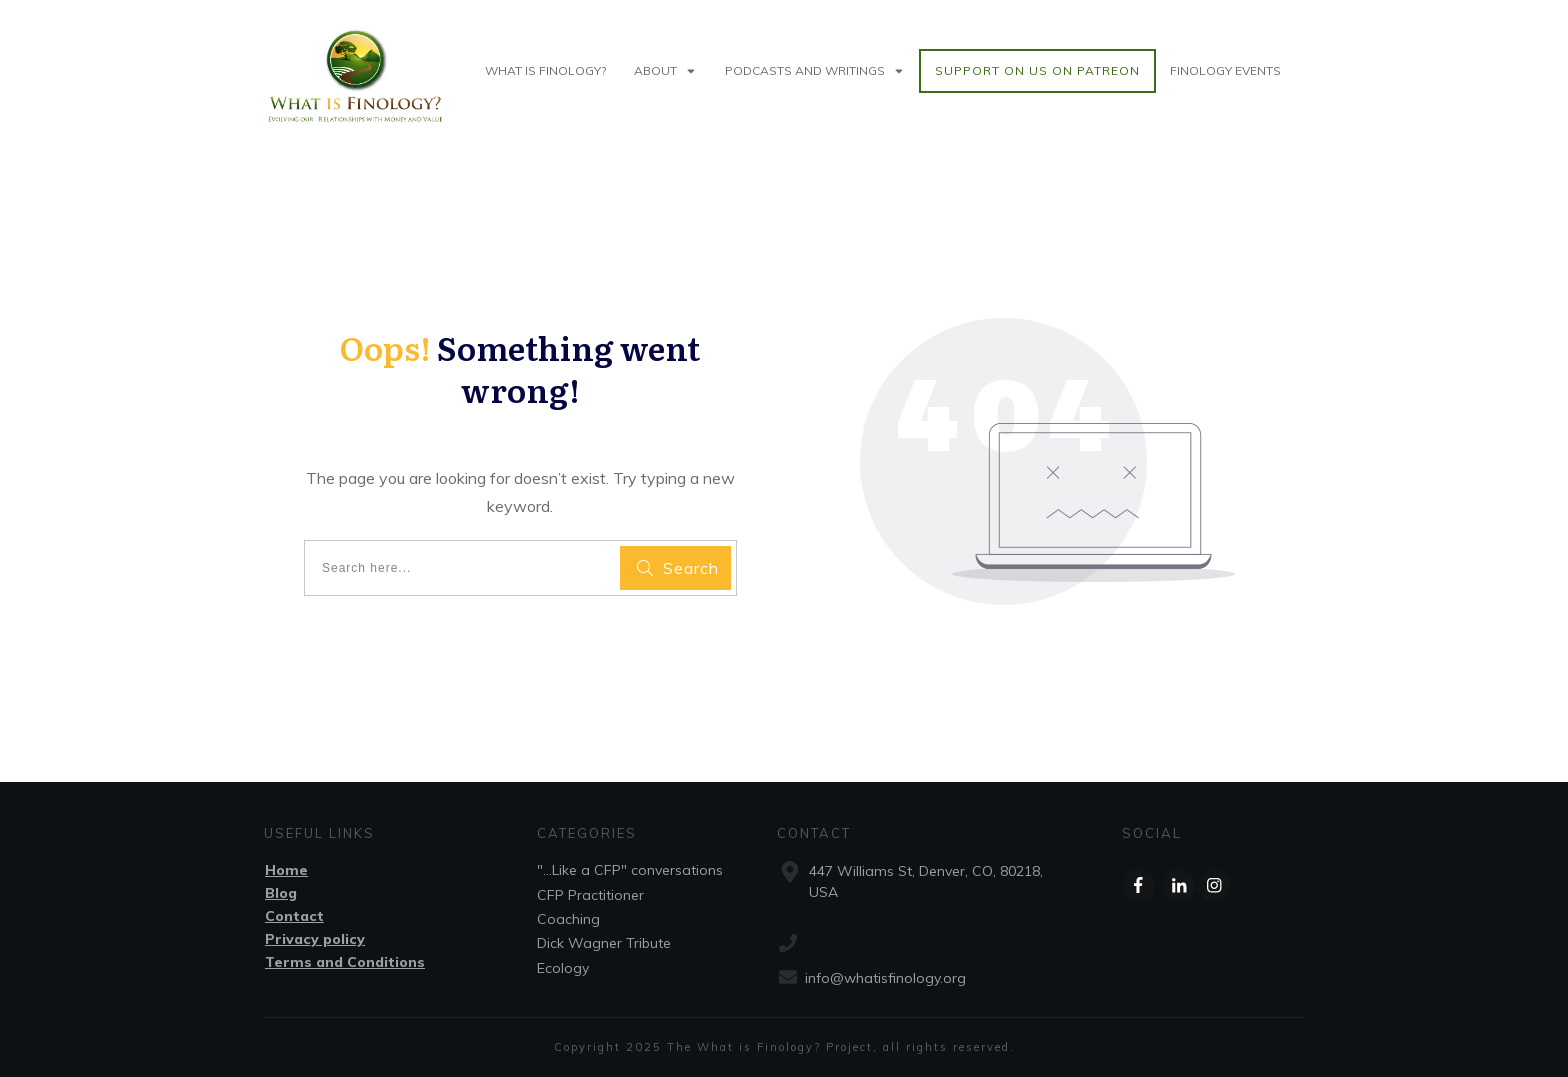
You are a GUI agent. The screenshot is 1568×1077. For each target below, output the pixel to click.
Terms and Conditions (345, 962)
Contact (294, 916)
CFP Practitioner (590, 895)
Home (286, 870)
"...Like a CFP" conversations (630, 870)
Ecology (563, 968)
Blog (281, 893)
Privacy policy (315, 939)
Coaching (568, 919)
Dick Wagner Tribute (604, 943)
